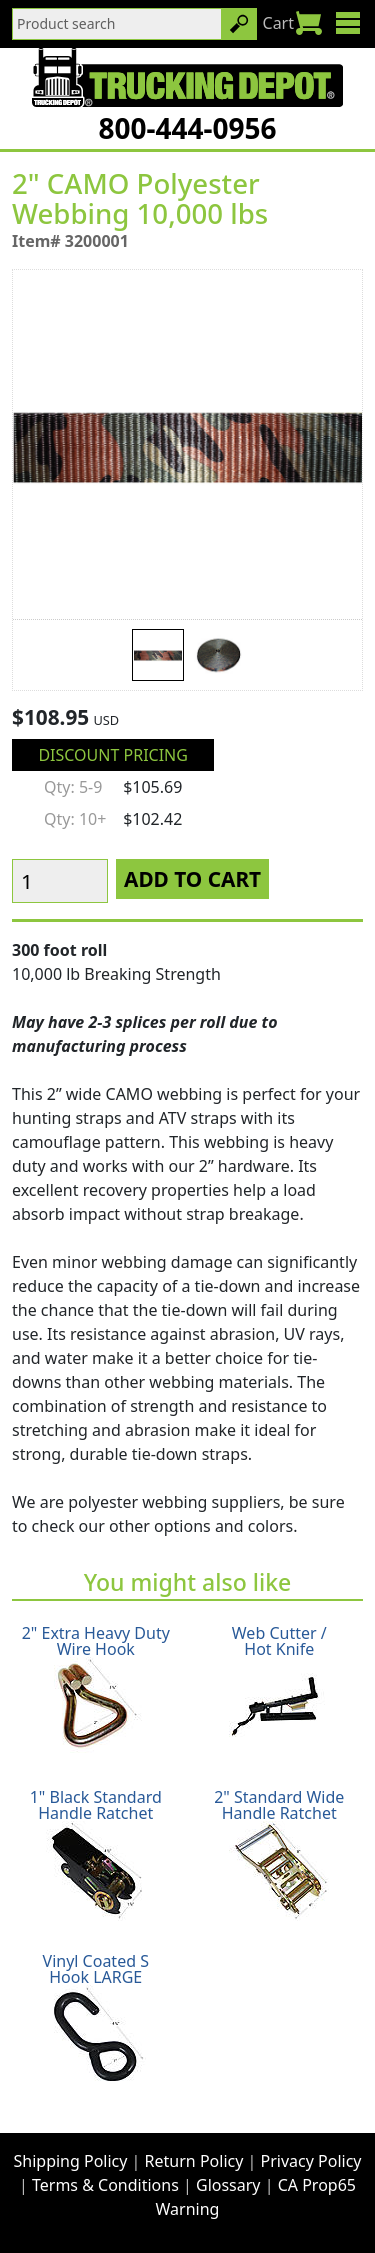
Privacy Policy (311, 2161)
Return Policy (194, 2161)
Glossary (228, 2185)
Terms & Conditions (105, 2185)
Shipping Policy (71, 2161)
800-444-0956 (187, 128)
